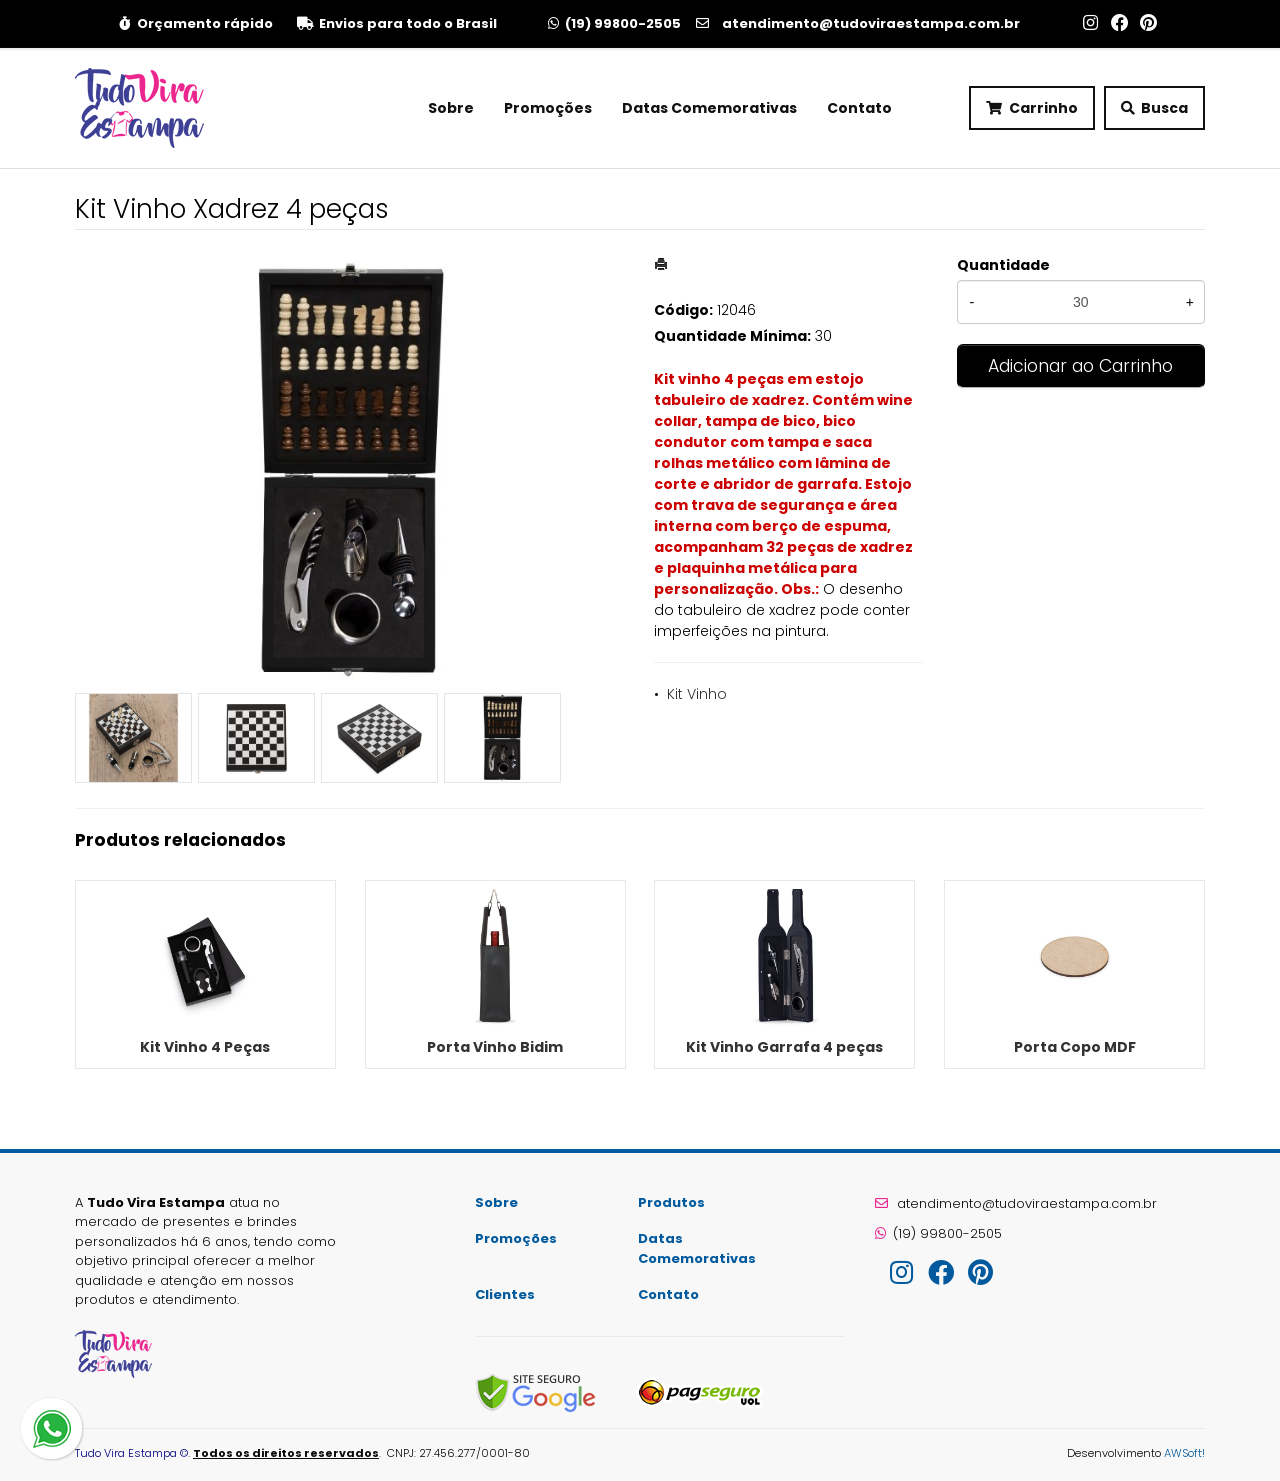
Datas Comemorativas (709, 108)
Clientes (505, 1294)
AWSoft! (1184, 1453)
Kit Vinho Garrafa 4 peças (784, 1047)
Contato (859, 108)
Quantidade (1003, 265)
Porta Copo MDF (1075, 1047)
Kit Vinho (697, 694)
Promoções (548, 108)
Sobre (451, 108)
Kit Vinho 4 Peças (205, 1047)
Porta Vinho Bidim (495, 1047)
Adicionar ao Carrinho (1080, 366)
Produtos (671, 1202)
